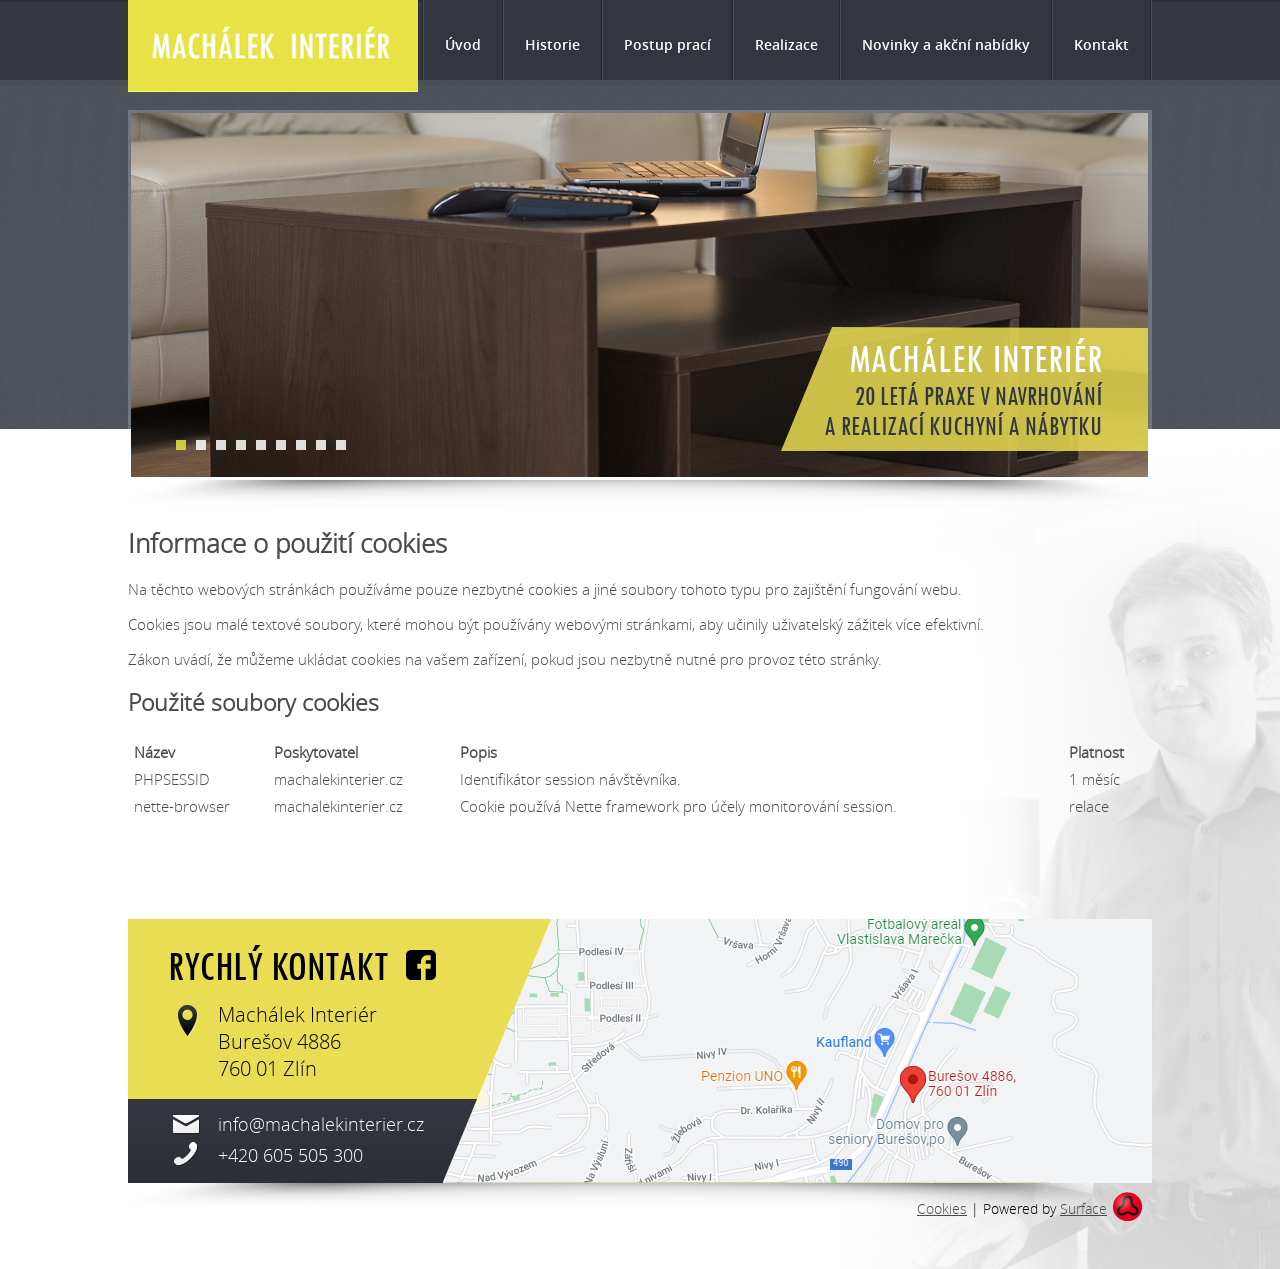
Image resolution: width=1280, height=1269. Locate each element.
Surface (1083, 1208)
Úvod (463, 44)
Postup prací (667, 44)
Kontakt (1101, 44)
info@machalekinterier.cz (321, 1124)
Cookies (942, 1208)
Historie (552, 44)
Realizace (786, 44)
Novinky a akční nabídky (946, 44)
